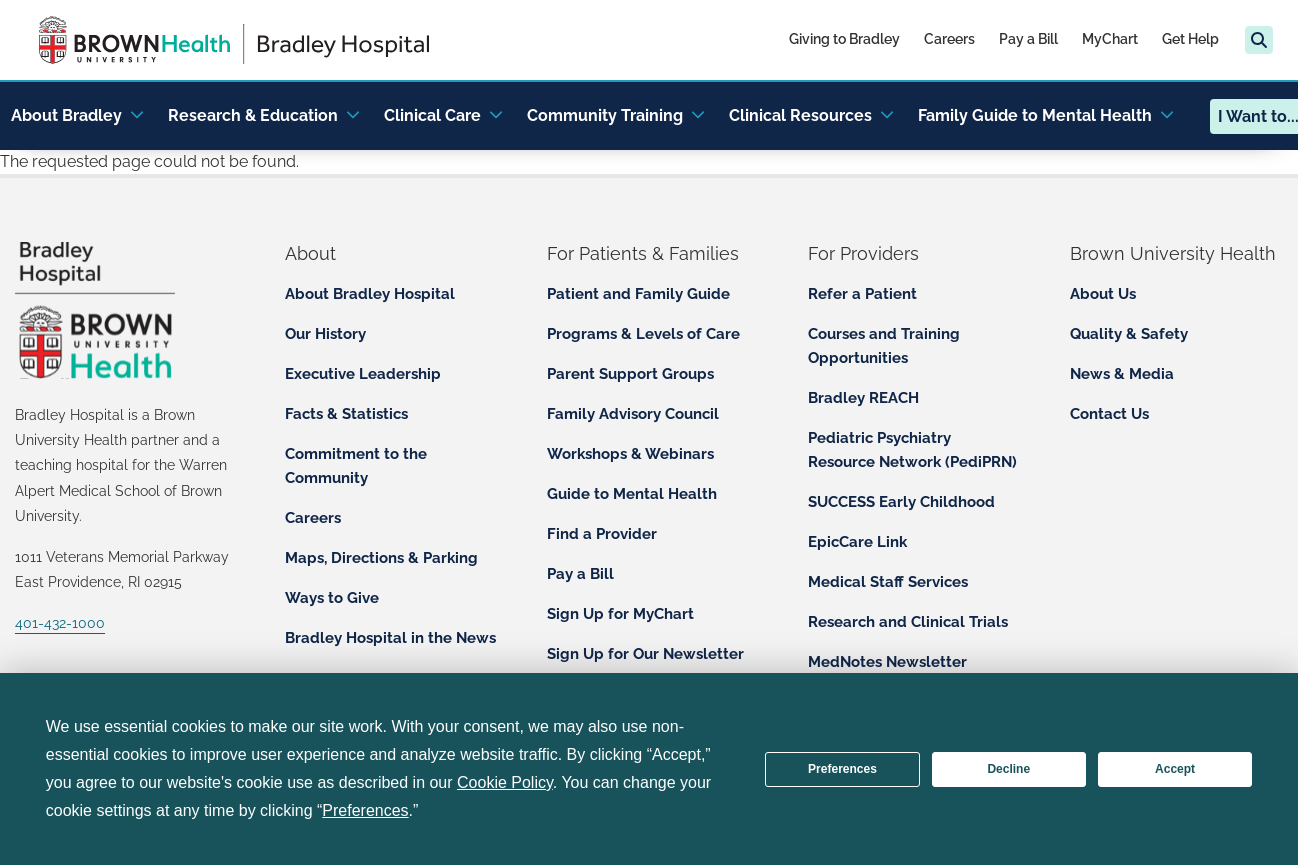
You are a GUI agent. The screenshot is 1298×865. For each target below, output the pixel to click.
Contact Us (1109, 414)
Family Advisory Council (633, 414)
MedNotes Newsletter (887, 662)
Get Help (1190, 39)
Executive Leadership (363, 374)
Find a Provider (602, 534)
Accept (1175, 769)
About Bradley (77, 115)
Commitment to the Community (356, 466)
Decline (1008, 769)
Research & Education (264, 115)
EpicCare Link (857, 542)
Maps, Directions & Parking (381, 558)
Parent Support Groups (630, 374)
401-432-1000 (60, 623)
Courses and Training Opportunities (884, 346)
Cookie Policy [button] (505, 782)
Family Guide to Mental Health (1046, 115)
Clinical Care (443, 115)
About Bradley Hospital (370, 294)
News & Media (1122, 374)
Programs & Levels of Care (643, 334)
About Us (1103, 294)
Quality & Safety (1129, 334)
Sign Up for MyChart (620, 614)
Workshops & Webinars (630, 454)
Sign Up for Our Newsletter (645, 654)
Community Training (616, 115)
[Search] (1259, 40)
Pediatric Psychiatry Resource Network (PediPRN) (912, 450)
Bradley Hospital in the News (390, 638)
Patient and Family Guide (638, 294)
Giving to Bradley (844, 39)
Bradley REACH (863, 398)
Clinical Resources (811, 115)
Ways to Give (332, 598)
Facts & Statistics (346, 414)
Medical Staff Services (888, 582)
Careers (949, 39)
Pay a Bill (1028, 39)
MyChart (1110, 39)
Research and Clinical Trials (908, 622)
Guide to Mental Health (632, 494)
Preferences (842, 769)
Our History (325, 334)
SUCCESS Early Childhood (901, 502)
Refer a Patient (862, 294)
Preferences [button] (365, 810)
